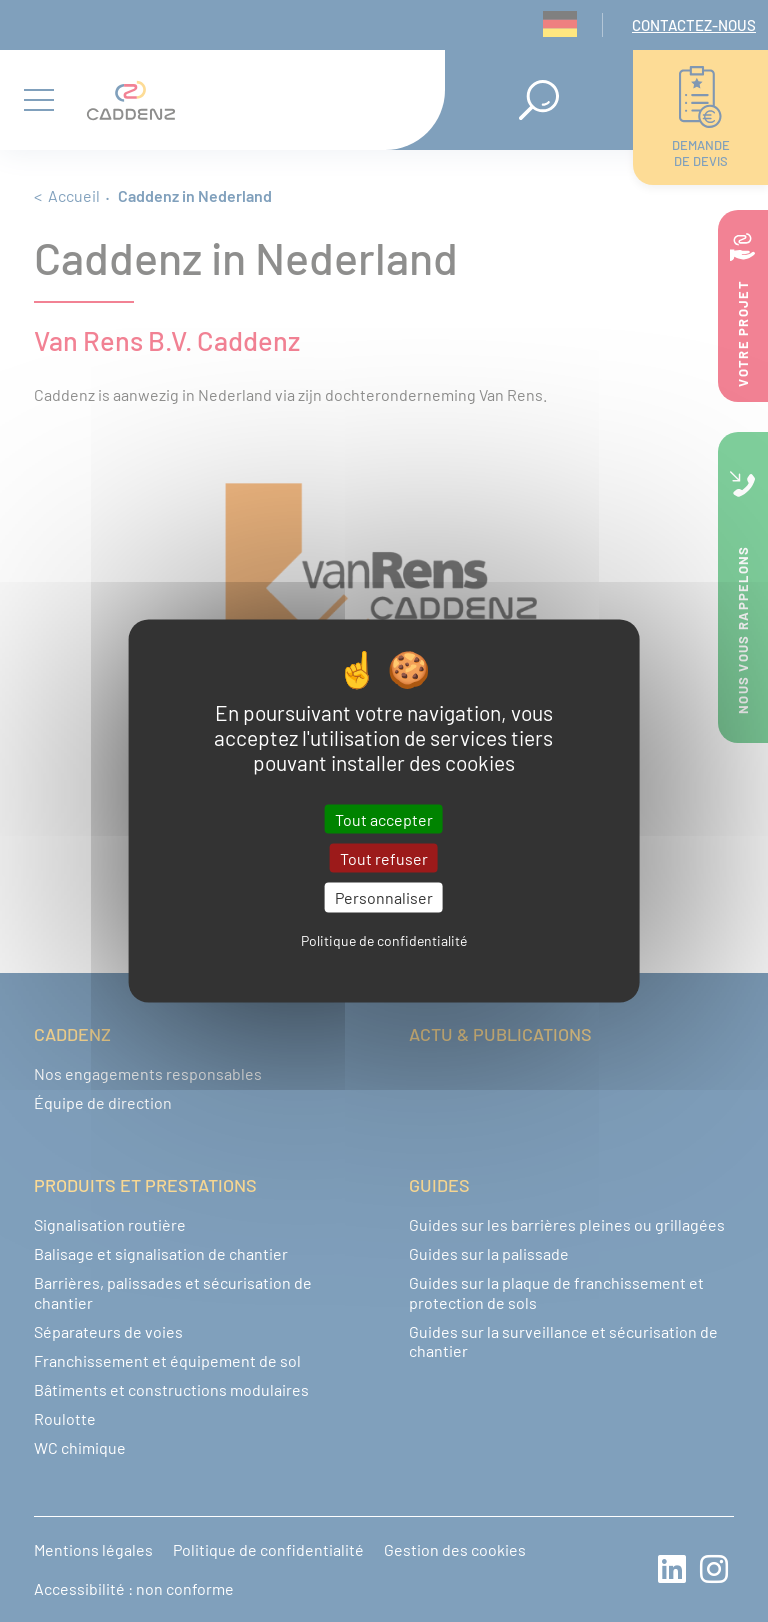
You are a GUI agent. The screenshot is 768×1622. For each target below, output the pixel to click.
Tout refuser (384, 858)
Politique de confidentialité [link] (384, 939)
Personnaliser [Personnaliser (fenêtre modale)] (384, 897)
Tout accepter (384, 819)
